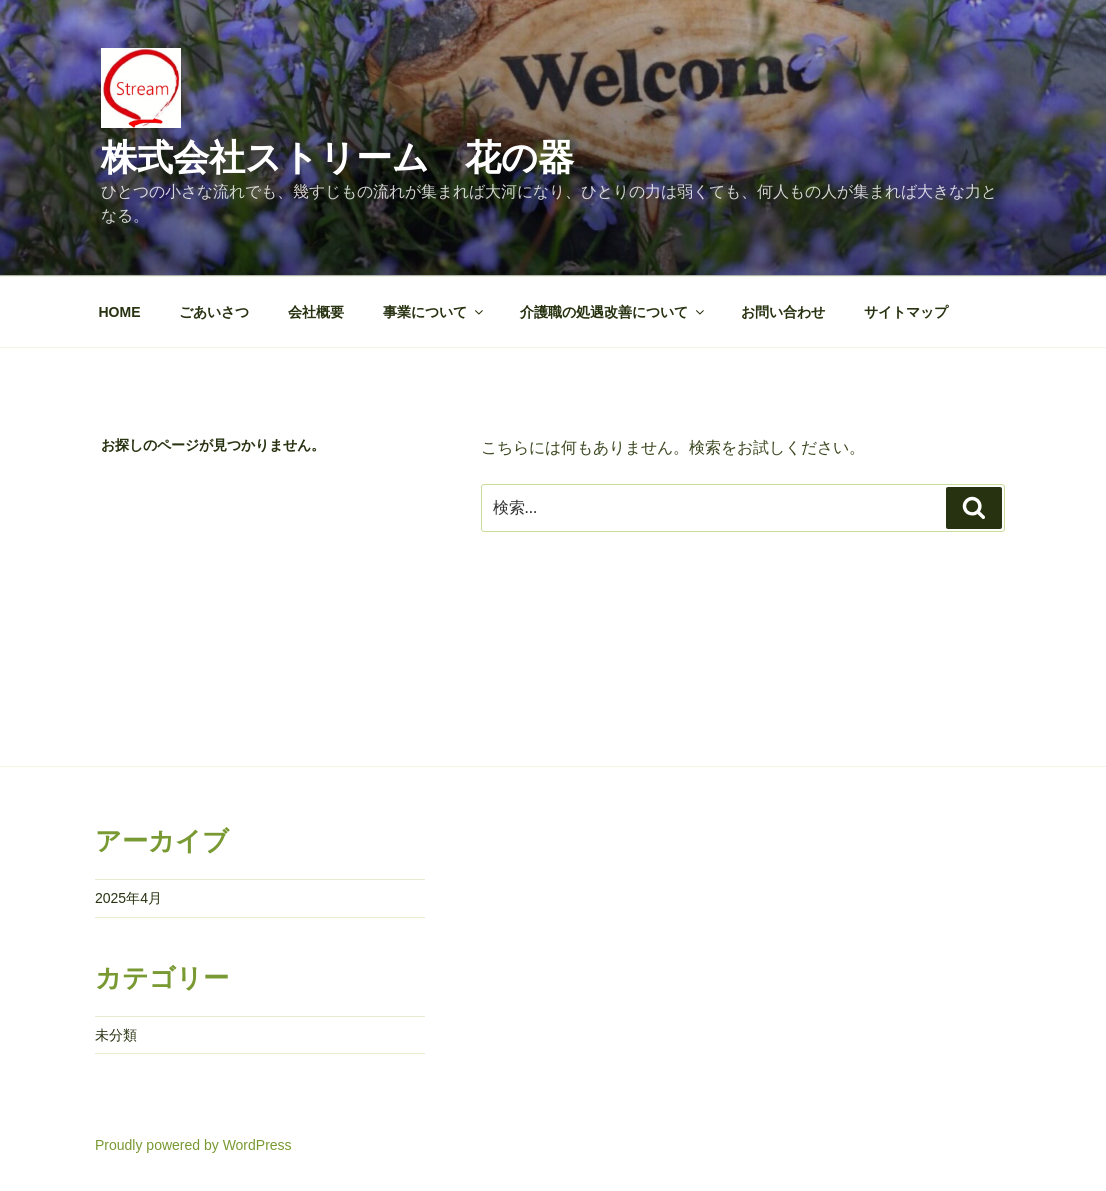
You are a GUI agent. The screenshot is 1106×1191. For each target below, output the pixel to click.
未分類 (116, 1035)
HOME (120, 312)
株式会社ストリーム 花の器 (337, 157)
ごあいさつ (214, 312)
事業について (434, 312)
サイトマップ (906, 312)
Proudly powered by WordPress (193, 1145)
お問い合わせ (783, 312)
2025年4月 (128, 898)
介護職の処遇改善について (613, 312)
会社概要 (316, 312)
